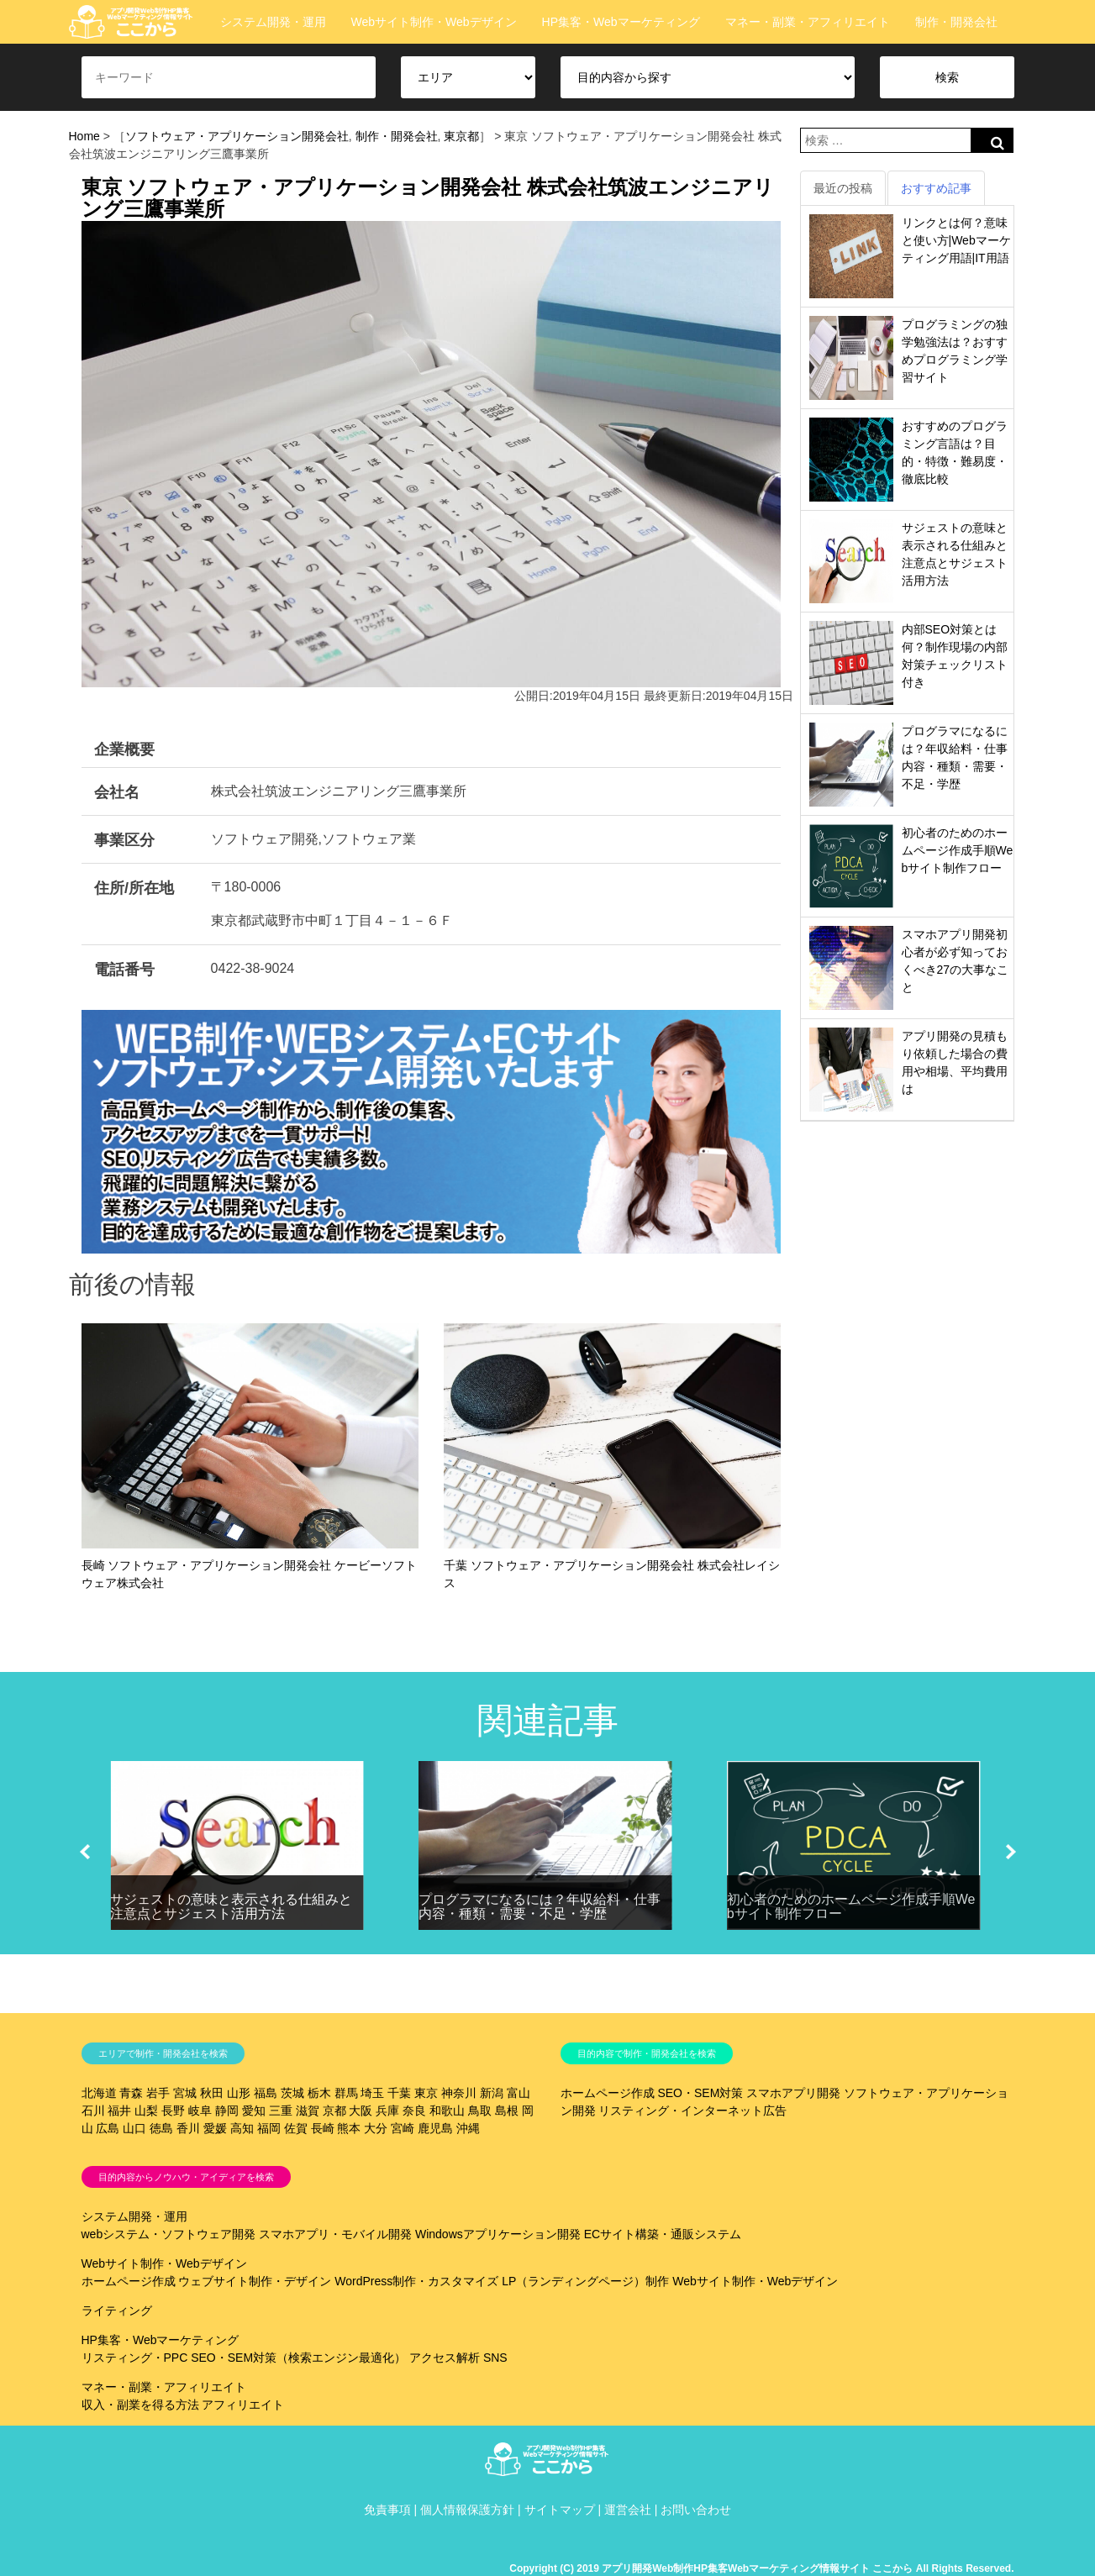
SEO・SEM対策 (700, 2093)
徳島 (161, 2128)
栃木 (319, 2093)
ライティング (117, 2310)
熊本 (349, 2128)
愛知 (254, 2110)
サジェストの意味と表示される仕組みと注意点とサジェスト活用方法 (231, 1906)
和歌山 (447, 2110)
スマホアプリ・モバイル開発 (335, 2234)
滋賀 (307, 2110)
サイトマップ (559, 2509)
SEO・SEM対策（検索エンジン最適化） (298, 2357)
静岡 (227, 2110)
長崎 (322, 2128)
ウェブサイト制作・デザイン (254, 2281)
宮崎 (402, 2128)
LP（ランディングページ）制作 (585, 2281)
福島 (265, 2093)
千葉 (399, 2093)
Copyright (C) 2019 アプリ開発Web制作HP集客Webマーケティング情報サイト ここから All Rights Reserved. (761, 2568)
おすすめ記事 (936, 188)
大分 (375, 2128)
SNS (495, 2357)
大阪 (360, 2110)
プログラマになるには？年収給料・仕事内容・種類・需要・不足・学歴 (540, 1906)
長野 (173, 2110)
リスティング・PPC (135, 2357)
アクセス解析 (444, 2357)
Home (84, 136)
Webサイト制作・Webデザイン (434, 22)
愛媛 (215, 2128)
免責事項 (387, 2509)
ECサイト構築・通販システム (662, 2234)
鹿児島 (435, 2128)
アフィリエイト (243, 2404)
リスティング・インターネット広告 (692, 2110)
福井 (119, 2110)
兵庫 (387, 2110)
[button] (84, 1851)
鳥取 (480, 2110)
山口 (134, 2128)
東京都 (461, 136)
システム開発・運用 (273, 22)
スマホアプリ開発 (793, 2093)
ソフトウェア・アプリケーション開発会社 (237, 136)
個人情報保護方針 (467, 2509)
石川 (93, 2110)
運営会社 (627, 2509)
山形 (238, 2093)
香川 (188, 2128)
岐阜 (200, 2110)
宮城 (185, 2093)
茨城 (292, 2093)
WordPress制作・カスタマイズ (416, 2281)
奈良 (414, 2110)
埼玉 (372, 2093)
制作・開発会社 (956, 22)
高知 (242, 2128)
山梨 (146, 2110)
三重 (280, 2110)
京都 (334, 2110)
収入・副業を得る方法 (140, 2404)
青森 (131, 2093)
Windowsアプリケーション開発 (498, 2234)
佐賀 (296, 2128)
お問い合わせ (696, 2509)
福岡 (269, 2128)
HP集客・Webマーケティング (621, 22)
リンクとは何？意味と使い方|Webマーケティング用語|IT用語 (956, 240)
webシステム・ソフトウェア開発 (169, 2234)
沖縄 (468, 2128)
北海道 (99, 2093)
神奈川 (458, 2093)
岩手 (158, 2093)
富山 (518, 2093)
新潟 (491, 2093)
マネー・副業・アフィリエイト (807, 22)
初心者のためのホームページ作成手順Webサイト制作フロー (957, 850)
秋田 (212, 2093)
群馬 (346, 2093)
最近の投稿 (842, 188)
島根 (507, 2110)
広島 (107, 2128)
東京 (426, 2093)
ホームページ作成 (608, 2093)
